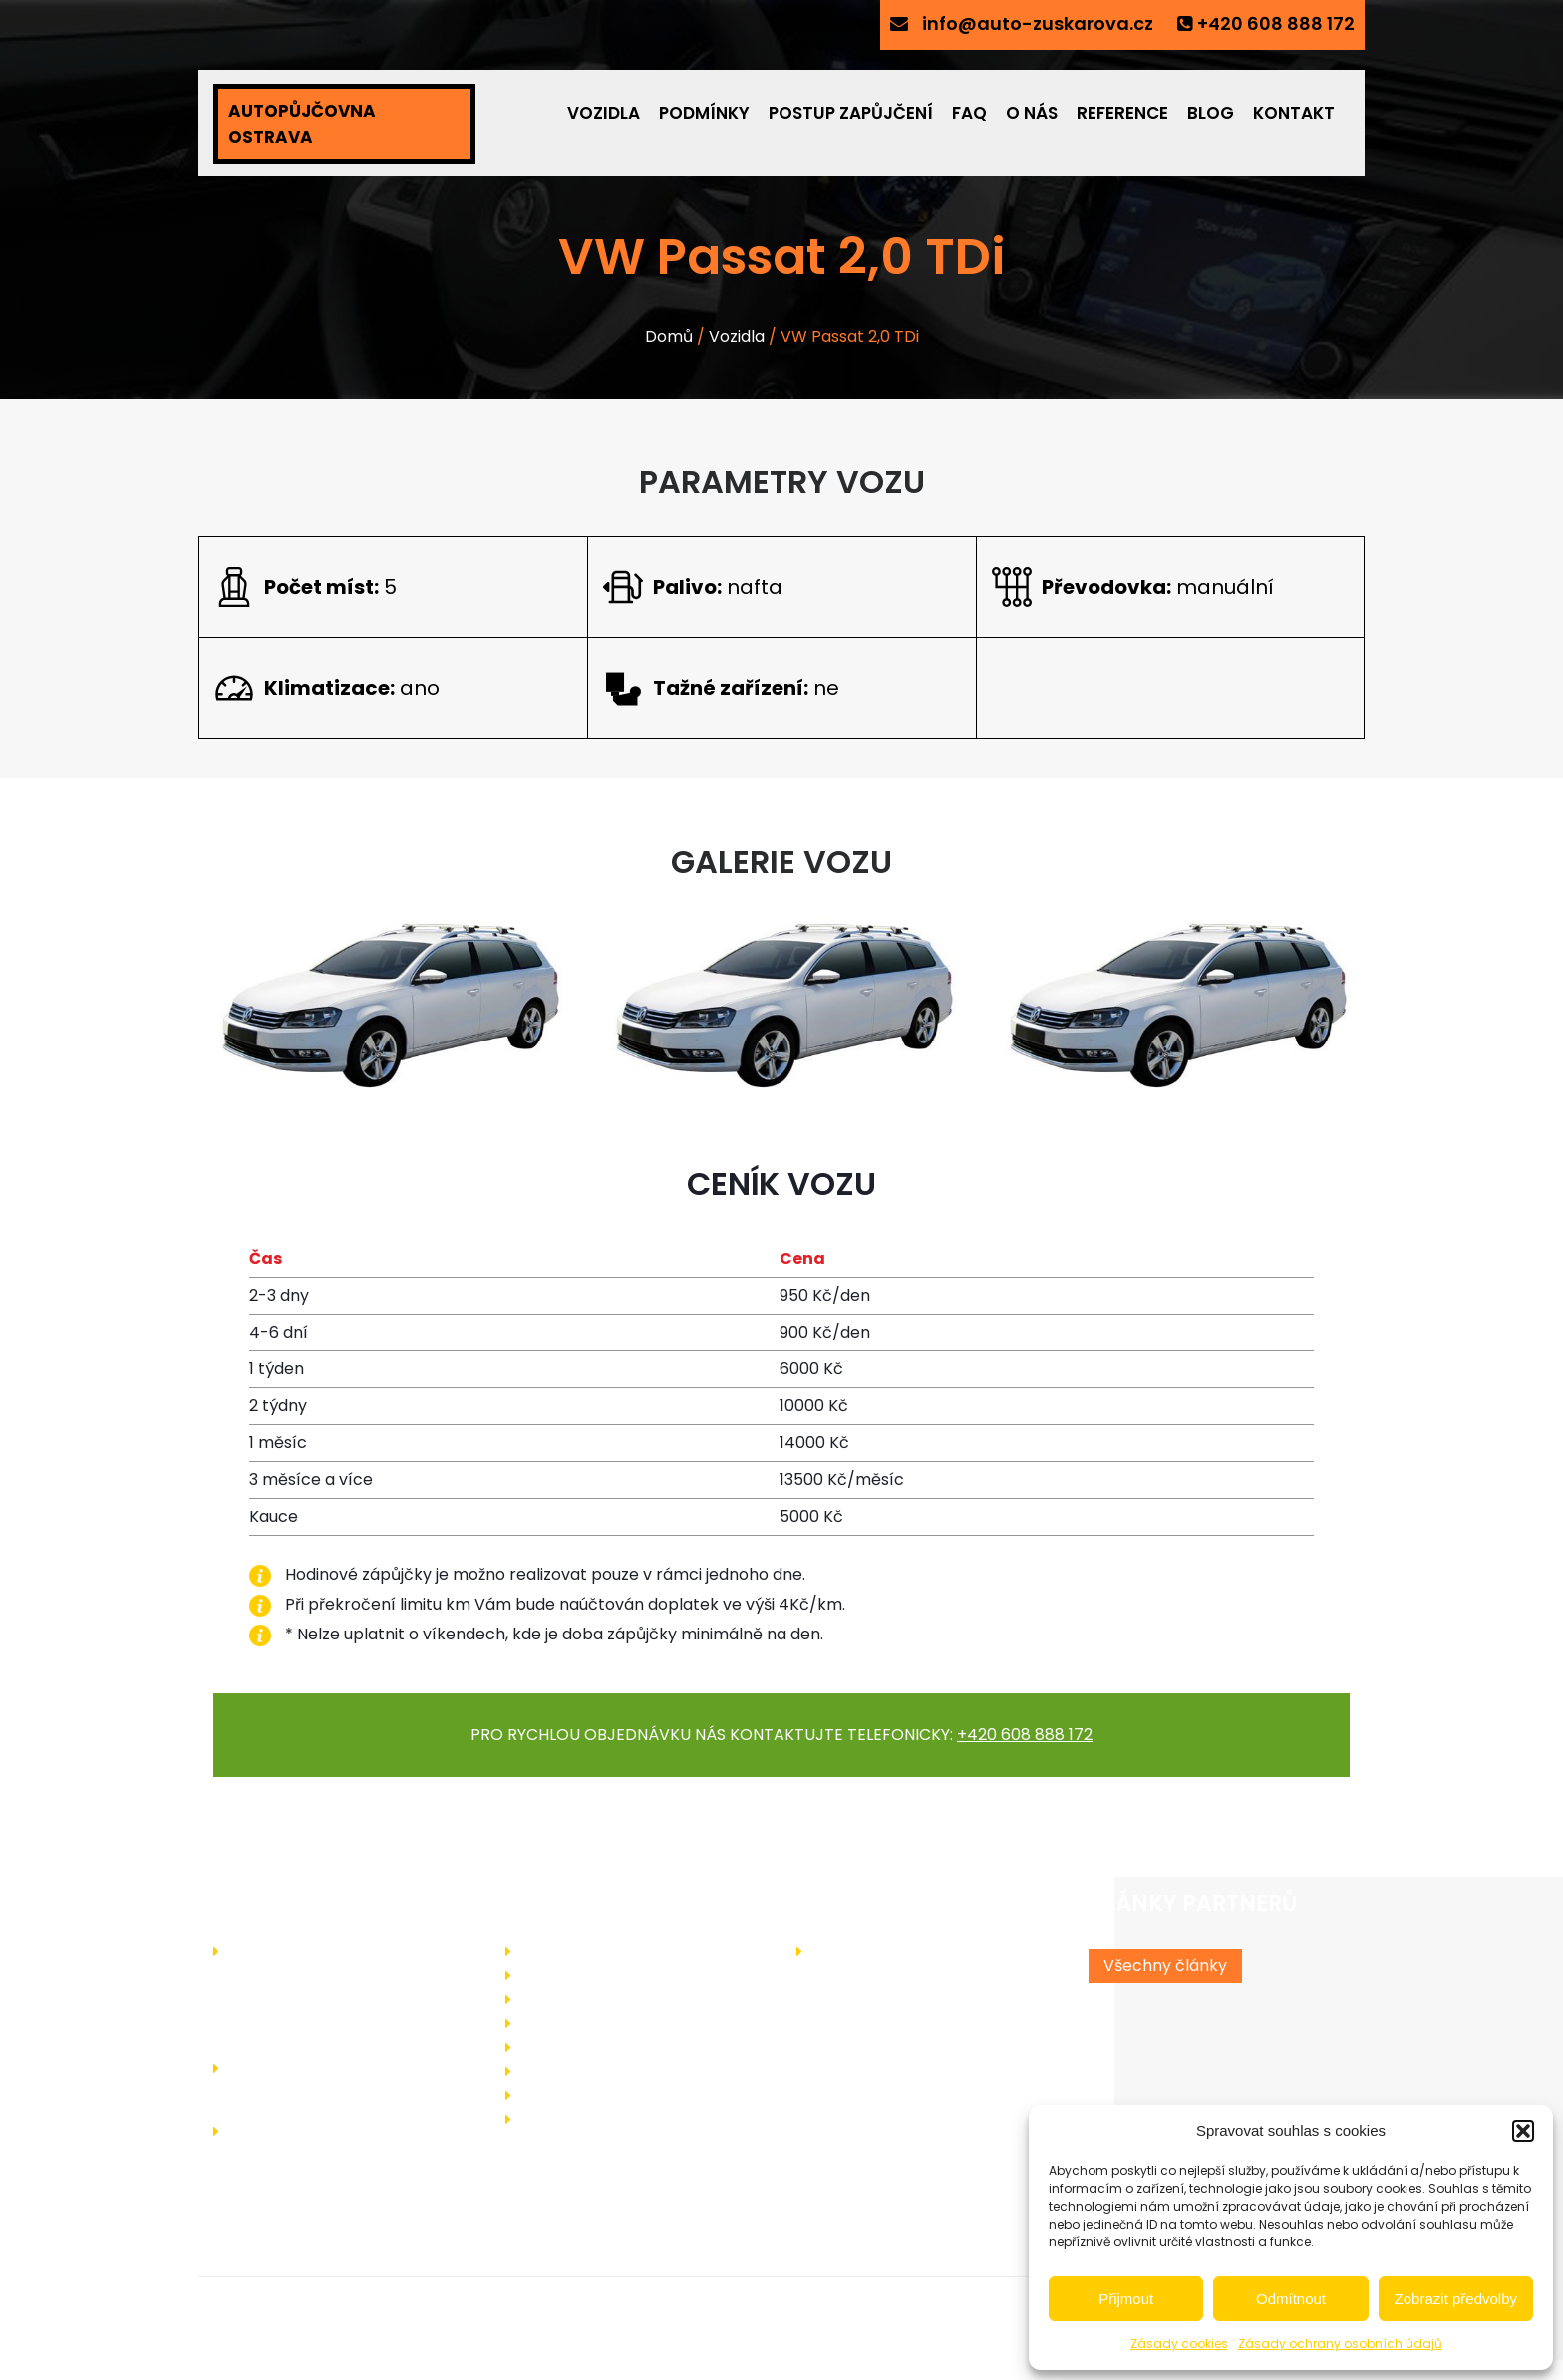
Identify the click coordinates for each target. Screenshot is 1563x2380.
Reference (1122, 113)
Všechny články (1165, 1965)
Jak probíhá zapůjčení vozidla (633, 1974)
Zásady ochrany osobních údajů (1340, 2343)
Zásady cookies (1179, 2343)
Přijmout (1125, 2298)
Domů (669, 336)
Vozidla (603, 113)
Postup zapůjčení (851, 113)
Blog (1210, 113)
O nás (1032, 113)
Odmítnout (1291, 2298)
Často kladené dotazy (606, 2022)
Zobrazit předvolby (1456, 2298)
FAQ (969, 113)
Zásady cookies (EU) (598, 2118)
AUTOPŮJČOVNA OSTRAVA (302, 124)
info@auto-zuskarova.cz (1037, 23)
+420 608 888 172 (1276, 23)
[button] (1523, 2131)
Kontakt (1294, 113)
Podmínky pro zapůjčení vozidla (640, 1998)
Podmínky (704, 113)
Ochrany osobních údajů (613, 2094)
